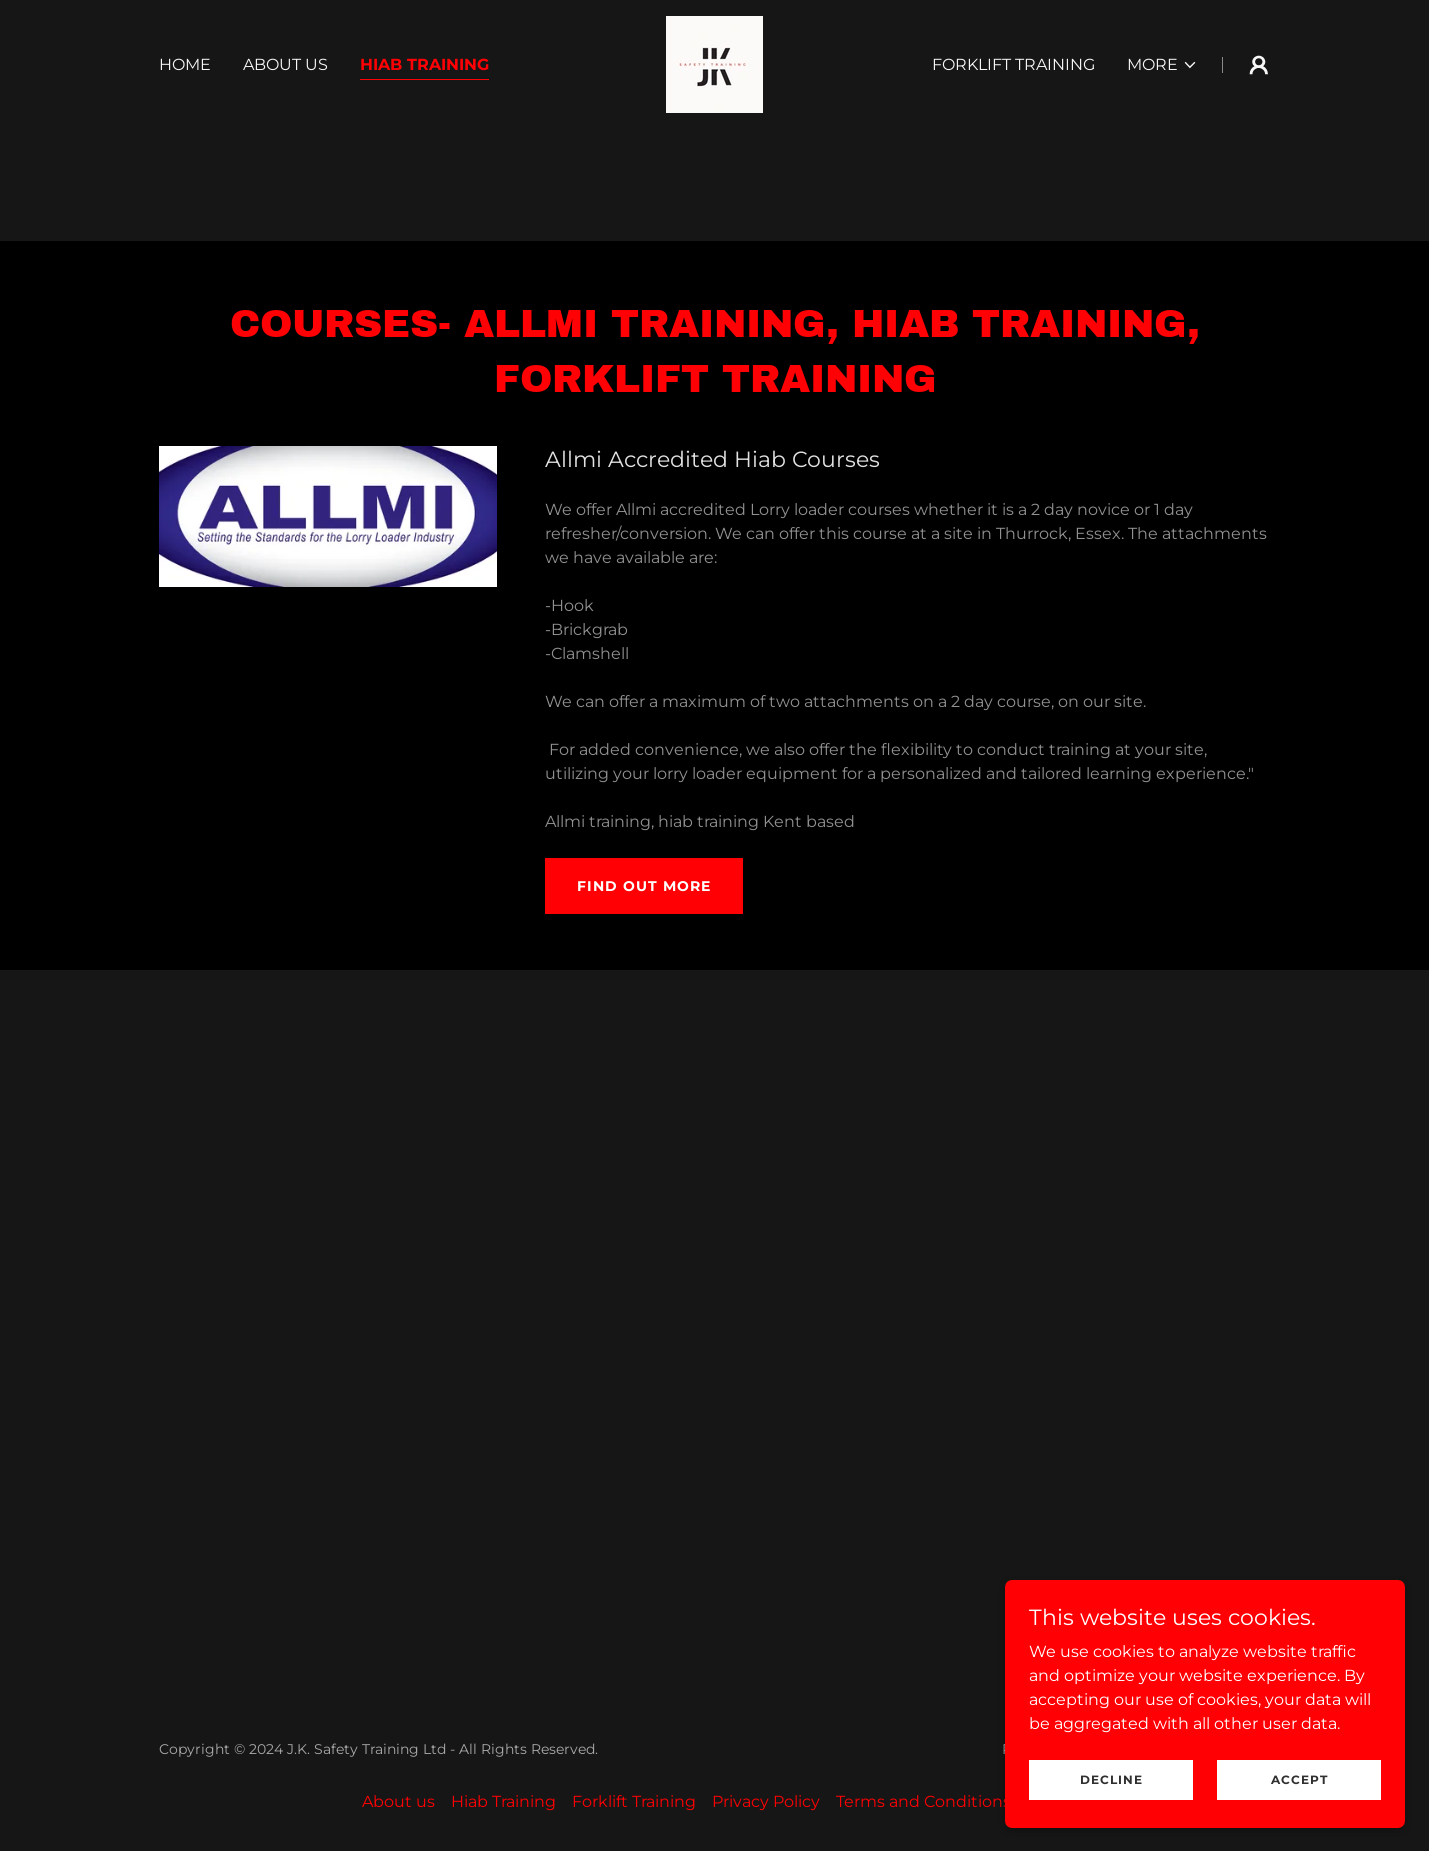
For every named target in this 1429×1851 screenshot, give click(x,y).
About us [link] (285, 64)
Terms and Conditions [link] (923, 1801)
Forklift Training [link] (1013, 64)
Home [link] (185, 64)
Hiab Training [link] (424, 64)
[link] (714, 63)
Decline (1111, 1779)
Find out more (644, 886)
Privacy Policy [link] (766, 1801)
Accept (1299, 1779)
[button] (1162, 65)
